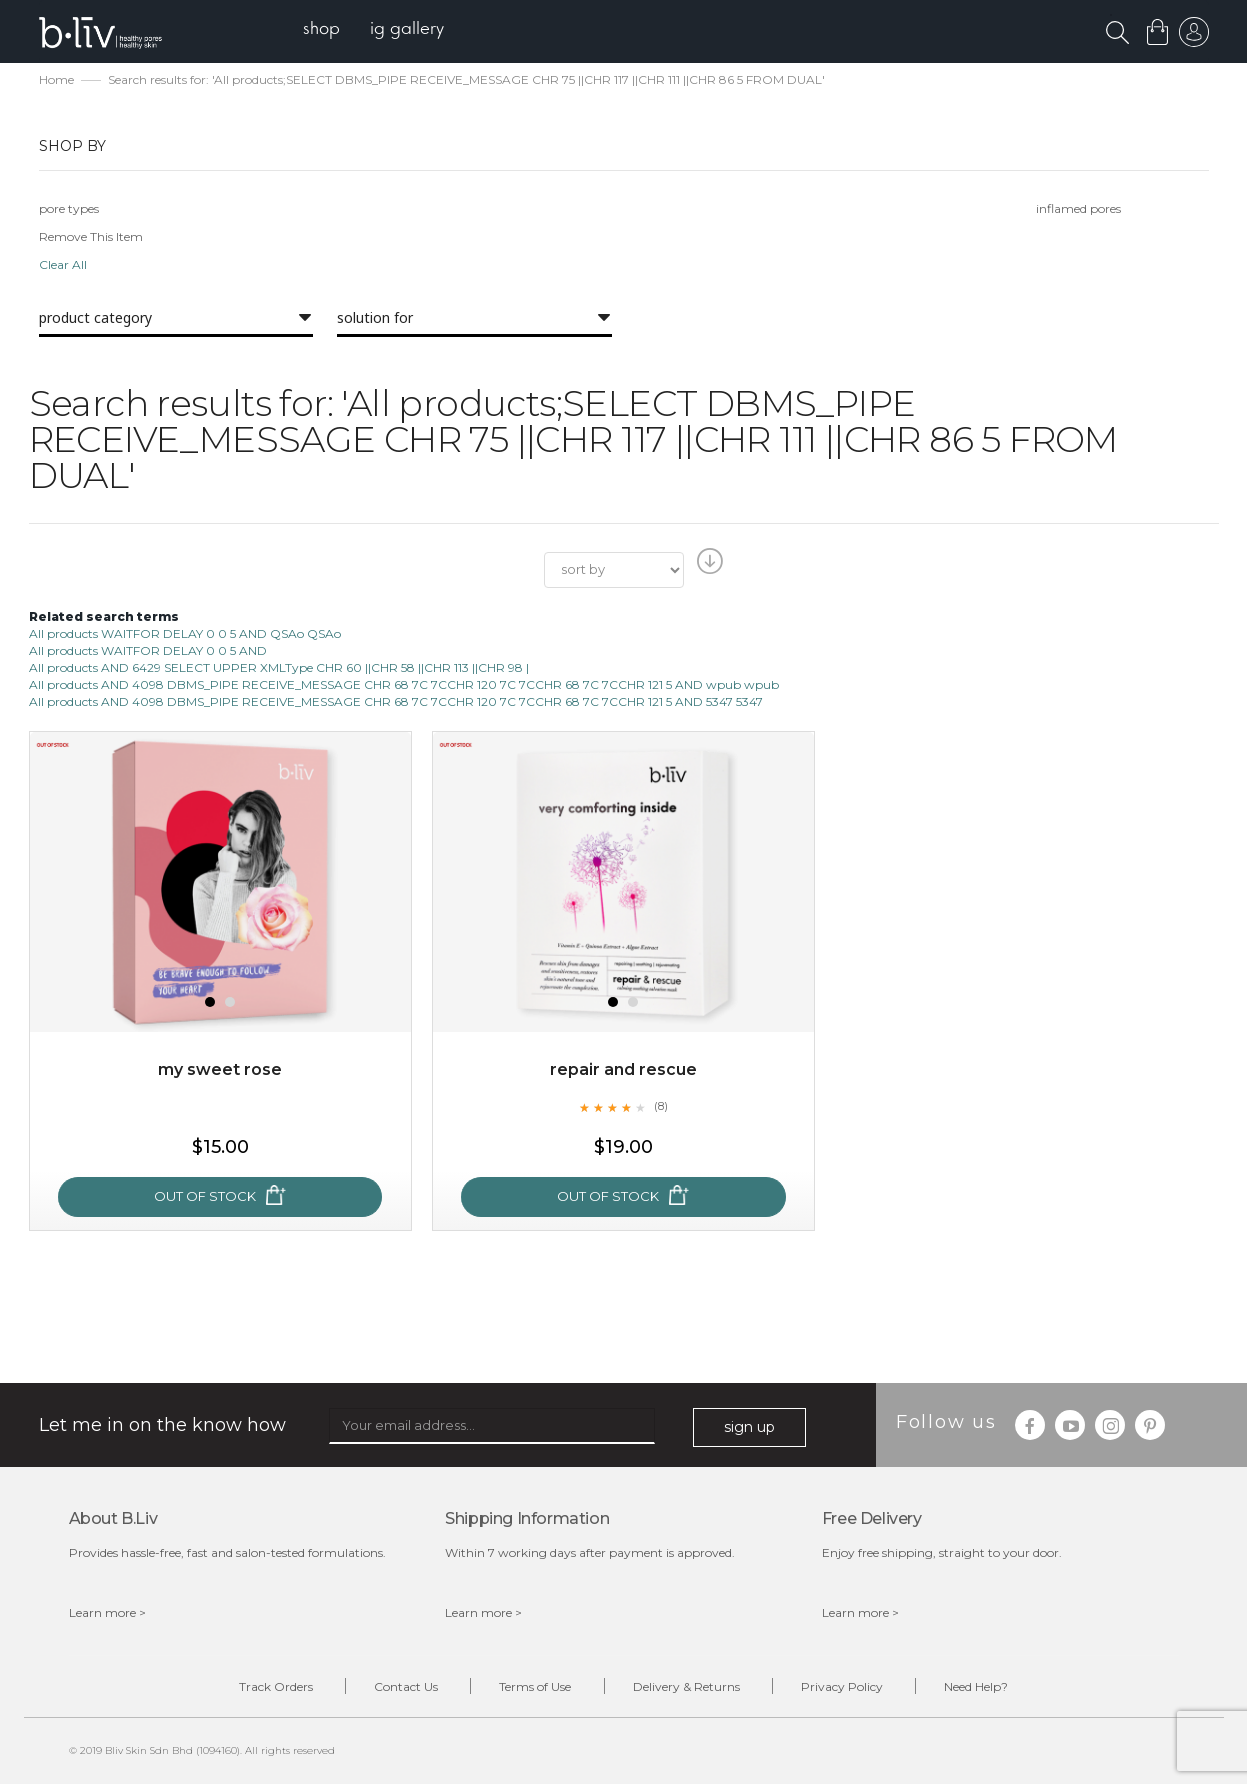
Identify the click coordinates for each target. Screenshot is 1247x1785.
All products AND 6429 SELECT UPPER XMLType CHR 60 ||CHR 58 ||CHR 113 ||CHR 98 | (279, 668)
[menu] (374, 30)
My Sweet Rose (220, 1069)
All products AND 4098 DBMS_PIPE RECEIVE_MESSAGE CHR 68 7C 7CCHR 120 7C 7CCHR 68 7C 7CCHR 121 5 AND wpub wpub (404, 685)
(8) (661, 1107)
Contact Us (404, 1687)
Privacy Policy (845, 1687)
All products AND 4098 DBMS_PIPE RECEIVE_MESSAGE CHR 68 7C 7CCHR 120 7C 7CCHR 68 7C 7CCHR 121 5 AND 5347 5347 (396, 702)
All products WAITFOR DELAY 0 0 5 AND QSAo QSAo (185, 633)
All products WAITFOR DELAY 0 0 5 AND (148, 651)
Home (56, 80)
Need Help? (981, 1687)
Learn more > (107, 1613)
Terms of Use (535, 1687)
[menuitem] (322, 30)
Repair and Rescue (623, 1069)
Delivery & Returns (687, 1687)
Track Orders (272, 1687)
